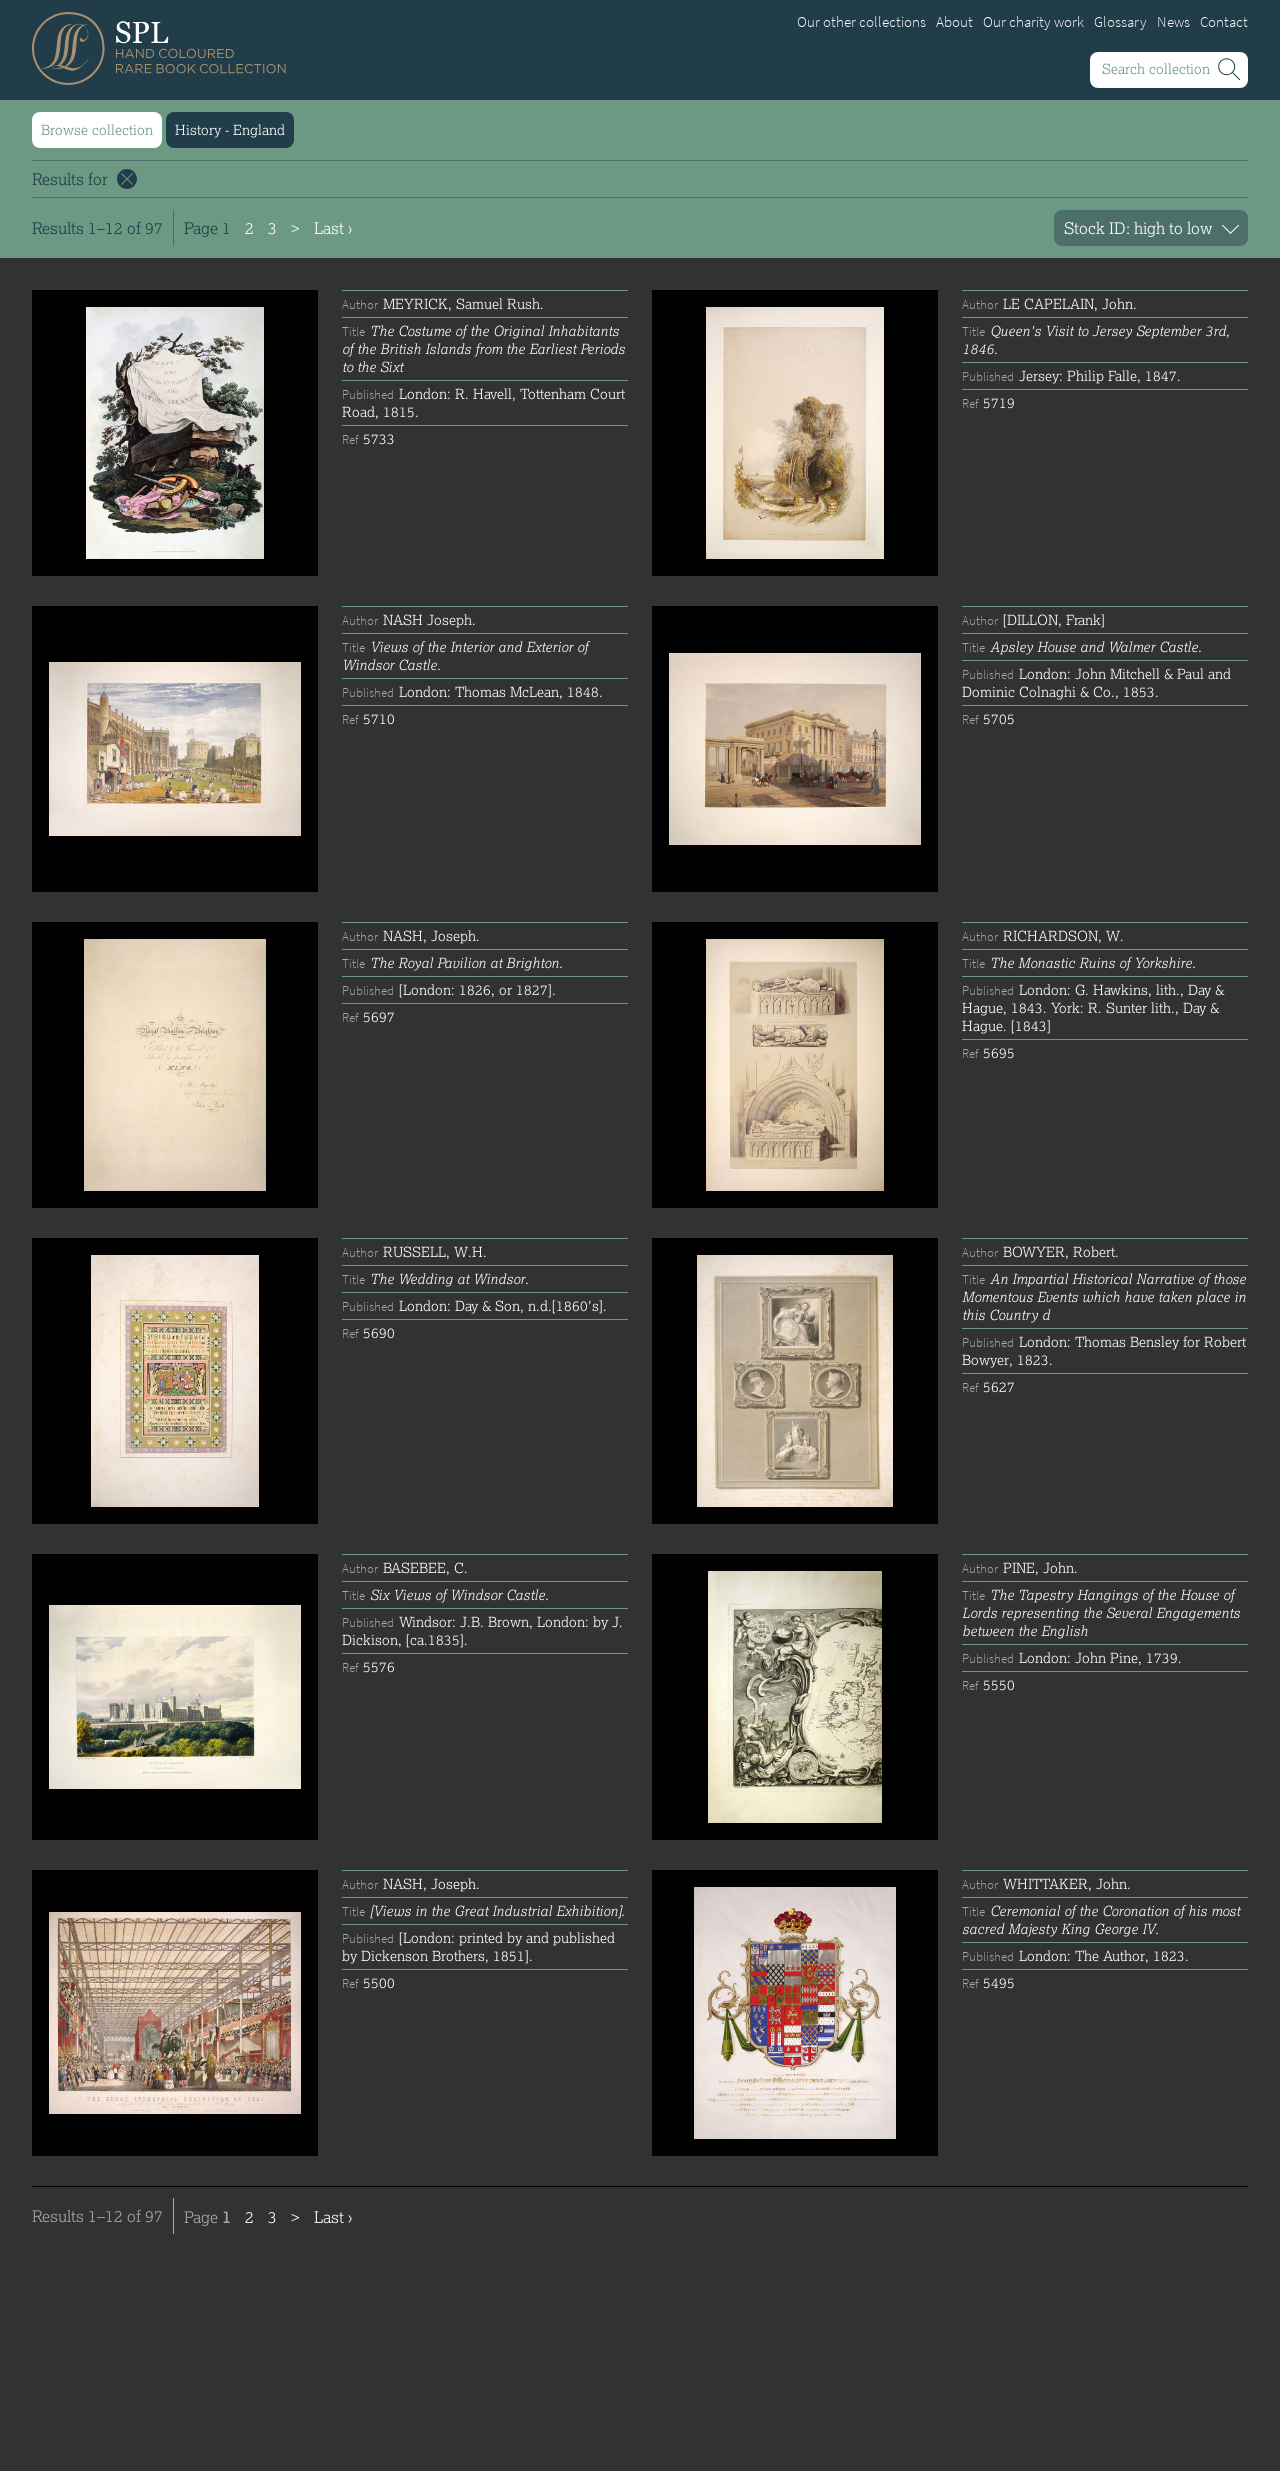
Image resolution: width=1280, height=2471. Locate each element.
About (954, 22)
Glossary (1120, 22)
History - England (230, 129)
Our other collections (861, 22)
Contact (1224, 22)
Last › (333, 227)
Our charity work (1033, 22)
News (1173, 22)
